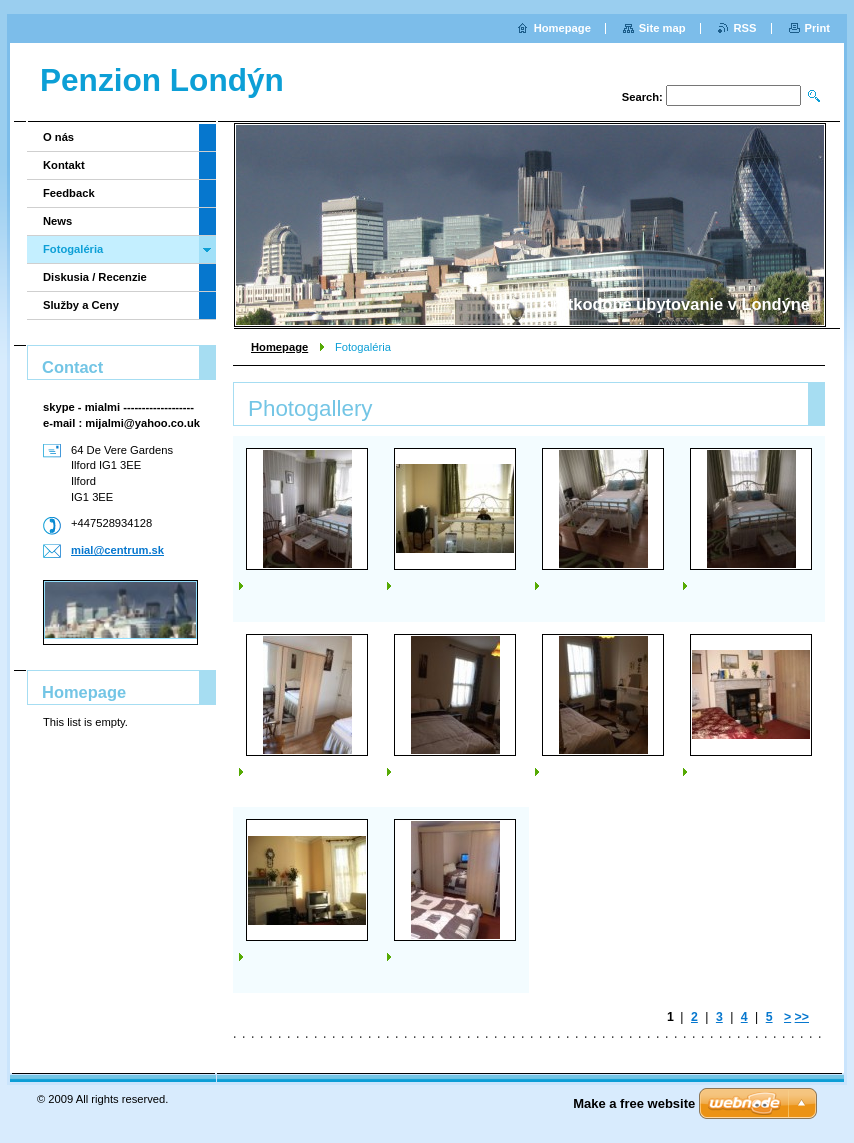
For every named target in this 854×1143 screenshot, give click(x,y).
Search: (642, 97)
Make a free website (634, 1103)
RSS (745, 28)
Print (817, 28)
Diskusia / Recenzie (95, 277)
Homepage (279, 347)
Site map (662, 28)
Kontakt (64, 165)
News (57, 221)
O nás (58, 137)
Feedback (69, 193)
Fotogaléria (73, 249)
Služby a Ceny (81, 305)
